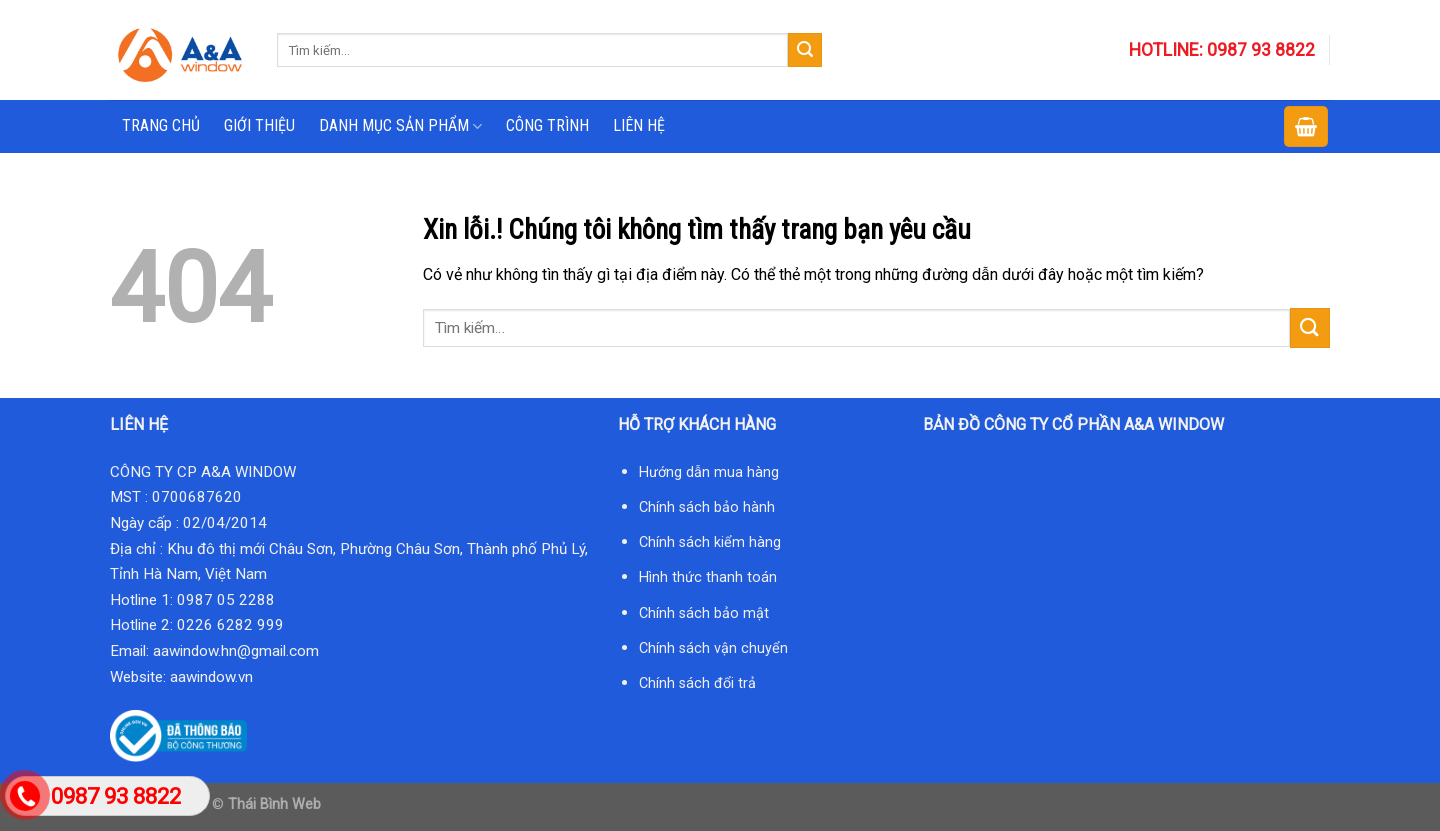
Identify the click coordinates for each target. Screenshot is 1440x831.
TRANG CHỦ (161, 125)
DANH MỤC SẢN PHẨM (400, 126)
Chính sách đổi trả (697, 683)
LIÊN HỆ (639, 125)
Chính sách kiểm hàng (710, 542)
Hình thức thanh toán (708, 577)
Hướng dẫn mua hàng (709, 472)
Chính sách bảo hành (707, 507)
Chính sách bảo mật (704, 613)
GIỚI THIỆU (259, 125)
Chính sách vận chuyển (713, 648)
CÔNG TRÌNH (547, 125)
